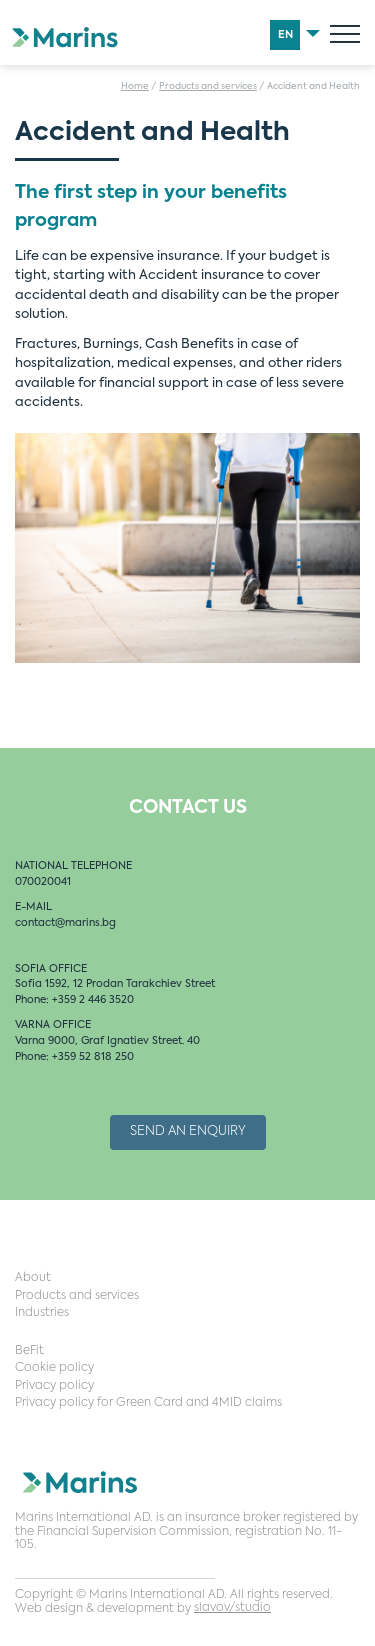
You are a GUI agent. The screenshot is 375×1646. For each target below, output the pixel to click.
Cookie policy (54, 1368)
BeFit (29, 1351)
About (33, 1278)
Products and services (208, 86)
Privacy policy (54, 1386)
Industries (42, 1313)
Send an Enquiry (188, 1131)
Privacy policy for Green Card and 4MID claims (148, 1403)
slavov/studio (232, 1608)
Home (135, 86)
